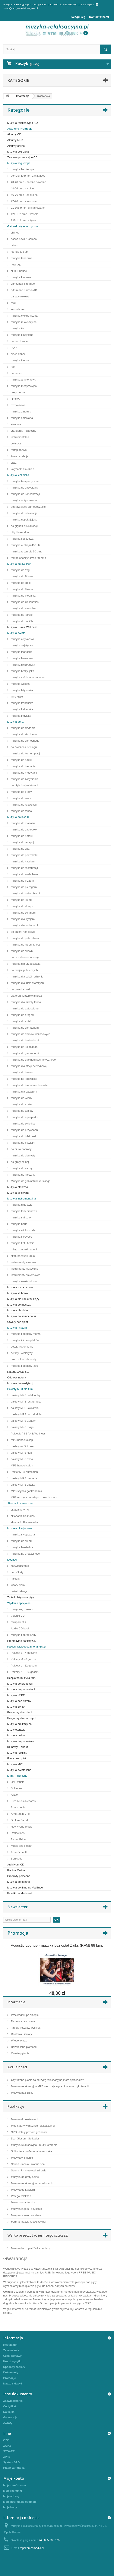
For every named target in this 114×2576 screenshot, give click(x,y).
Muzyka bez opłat (18, 151)
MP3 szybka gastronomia (26, 1491)
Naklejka (9, 2411)
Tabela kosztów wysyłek (25, 2027)
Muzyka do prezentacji (21, 1689)
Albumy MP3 (15, 140)
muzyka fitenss (19, 360)
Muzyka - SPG (16, 1695)
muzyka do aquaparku (24, 1117)
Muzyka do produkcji (20, 1683)
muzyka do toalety (21, 1110)
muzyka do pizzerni (22, 880)
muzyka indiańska (21, 709)
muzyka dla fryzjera (22, 919)
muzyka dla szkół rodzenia (26, 976)
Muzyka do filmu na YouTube (25, 1887)
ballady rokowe (19, 296)
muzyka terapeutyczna (24, 481)
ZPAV (6, 2456)
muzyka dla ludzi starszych (27, 983)
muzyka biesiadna (21, 1547)
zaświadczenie (19, 1565)
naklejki (15, 1578)
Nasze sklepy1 (12, 2383)
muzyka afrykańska (22, 639)
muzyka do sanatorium (24, 1027)
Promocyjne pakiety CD (21, 1640)
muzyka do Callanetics (24, 602)
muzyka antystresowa (24, 500)
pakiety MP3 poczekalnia (25, 1414)
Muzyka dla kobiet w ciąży (23, 1298)
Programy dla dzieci (19, 1712)
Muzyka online (16, 1735)
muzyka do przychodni (24, 1130)
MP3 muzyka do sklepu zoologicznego (34, 1497)
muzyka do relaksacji (23, 513)
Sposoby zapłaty (14, 2366)
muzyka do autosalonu (24, 1008)
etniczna (15, 424)
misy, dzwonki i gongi (23, 1249)
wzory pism (17, 1585)
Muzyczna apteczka (22, 2202)
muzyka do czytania (22, 727)
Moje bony (10, 2507)
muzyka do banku (21, 1072)
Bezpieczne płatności (23, 2046)
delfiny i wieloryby (21, 1353)
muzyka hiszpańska (22, 664)
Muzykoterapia (16, 1729)
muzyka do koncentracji (25, 494)
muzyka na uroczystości (25, 1553)
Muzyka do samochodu (21, 1316)
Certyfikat (9, 2406)
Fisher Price (18, 1839)
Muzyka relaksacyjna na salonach (31, 2183)
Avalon (14, 1794)
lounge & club (19, 251)
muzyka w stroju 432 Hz (25, 545)
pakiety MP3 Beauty (22, 1420)
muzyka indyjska (20, 715)
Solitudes (16, 1788)
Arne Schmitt (18, 1852)
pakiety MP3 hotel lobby (25, 1395)
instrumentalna (19, 437)
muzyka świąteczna (22, 1534)
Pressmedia (17, 1807)
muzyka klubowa (20, 277)
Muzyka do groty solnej (24, 2176)
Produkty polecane (18, 1876)
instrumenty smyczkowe (25, 1275)
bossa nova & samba (23, 239)
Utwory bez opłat (17, 1321)
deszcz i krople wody (23, 1359)
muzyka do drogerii (22, 1014)
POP (13, 347)
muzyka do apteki (21, 1021)
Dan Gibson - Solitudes (24, 2138)
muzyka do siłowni (21, 951)
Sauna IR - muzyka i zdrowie (28, 2170)
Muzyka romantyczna (20, 1287)
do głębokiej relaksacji (24, 526)
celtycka (15, 443)
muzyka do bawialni (22, 1142)
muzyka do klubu (21, 899)
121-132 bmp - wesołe (24, 214)
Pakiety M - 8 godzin (23, 1659)
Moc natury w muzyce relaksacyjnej (32, 2125)
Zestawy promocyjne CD (22, 157)
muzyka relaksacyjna (23, 322)
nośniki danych (19, 1591)
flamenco (16, 373)
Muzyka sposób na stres (25, 2215)
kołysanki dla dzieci (22, 469)
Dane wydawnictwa (22, 2021)
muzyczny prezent (21, 1609)
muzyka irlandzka (21, 651)
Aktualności (17, 2067)
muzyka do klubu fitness (25, 944)
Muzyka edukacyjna (19, 1724)
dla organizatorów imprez (26, 995)
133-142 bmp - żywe (23, 220)
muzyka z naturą (20, 411)
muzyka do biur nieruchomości (29, 1085)
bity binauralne (19, 532)
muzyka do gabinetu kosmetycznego (33, 1059)
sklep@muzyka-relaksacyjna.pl (20, 8)
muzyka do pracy (21, 791)
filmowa (15, 398)
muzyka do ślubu (21, 1540)
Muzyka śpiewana (18, 1192)
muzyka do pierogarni (23, 887)
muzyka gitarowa (21, 1204)
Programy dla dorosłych (22, 1718)
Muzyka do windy (21, 1098)
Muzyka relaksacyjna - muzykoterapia (33, 2144)
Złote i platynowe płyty (21, 1597)
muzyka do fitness (21, 589)
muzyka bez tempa (22, 169)
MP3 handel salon (21, 1465)
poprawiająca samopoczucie (28, 506)
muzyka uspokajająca (23, 519)
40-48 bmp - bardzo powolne (28, 182)
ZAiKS (7, 2445)
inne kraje (16, 696)
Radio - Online (16, 1870)
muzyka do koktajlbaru (24, 1046)
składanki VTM (19, 1509)
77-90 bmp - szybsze (23, 201)
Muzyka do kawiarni (22, 2189)
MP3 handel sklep (21, 1440)
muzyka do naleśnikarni (25, 893)
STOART (9, 2451)
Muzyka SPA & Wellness (22, 627)
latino (14, 245)
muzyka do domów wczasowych (30, 1034)
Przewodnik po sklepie (24, 2015)
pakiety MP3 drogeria (23, 1478)
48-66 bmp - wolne (22, 188)
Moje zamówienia (14, 2485)
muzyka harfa (19, 1223)
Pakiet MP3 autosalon (24, 1471)
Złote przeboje (19, 456)
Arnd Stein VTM (20, 1813)
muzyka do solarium (22, 912)
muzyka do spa (19, 848)
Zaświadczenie (13, 2400)
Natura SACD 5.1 (18, 1371)
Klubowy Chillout (17, 1747)
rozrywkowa (17, 405)
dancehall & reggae (22, 283)
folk (12, 366)
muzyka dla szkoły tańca (25, 1002)
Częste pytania (19, 2053)
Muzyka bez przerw (19, 1700)
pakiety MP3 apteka (22, 1484)
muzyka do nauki (21, 759)
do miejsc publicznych (24, 970)
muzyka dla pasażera (23, 1091)
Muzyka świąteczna (19, 1770)
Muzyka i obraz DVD (23, 1634)
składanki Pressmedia (24, 1522)
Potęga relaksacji (21, 2196)
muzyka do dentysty (22, 1155)
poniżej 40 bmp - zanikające (27, 175)
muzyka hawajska (21, 658)
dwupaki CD (18, 1622)
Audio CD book (19, 1628)
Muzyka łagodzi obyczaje (26, 2208)
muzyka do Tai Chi (22, 621)
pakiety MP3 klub (21, 1452)
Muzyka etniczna (17, 1187)
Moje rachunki (12, 2490)
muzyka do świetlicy (22, 1123)
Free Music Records (23, 1801)
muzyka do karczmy (22, 1174)
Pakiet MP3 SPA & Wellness (27, 1433)
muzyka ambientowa (23, 379)
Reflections (17, 1833)
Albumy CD (14, 134)
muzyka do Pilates (21, 576)
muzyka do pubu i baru (24, 938)
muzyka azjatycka (21, 645)
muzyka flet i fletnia (22, 1243)
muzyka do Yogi (20, 570)
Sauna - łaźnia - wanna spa (27, 2164)
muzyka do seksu (21, 798)
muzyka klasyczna (21, 334)
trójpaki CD (17, 1615)
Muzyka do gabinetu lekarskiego (30, 1181)
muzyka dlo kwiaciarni (24, 925)
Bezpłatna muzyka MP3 (22, 1677)
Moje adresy (11, 2496)
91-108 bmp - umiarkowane (27, 207)
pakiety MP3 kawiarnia (24, 1408)
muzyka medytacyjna (23, 386)
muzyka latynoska (21, 690)
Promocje (9, 2378)
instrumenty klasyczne (24, 1268)
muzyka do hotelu (21, 836)
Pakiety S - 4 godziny (23, 1652)
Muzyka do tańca (21, 811)
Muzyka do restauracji (24, 2119)
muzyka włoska (20, 683)
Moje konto (13, 2478)
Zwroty (7, 2423)
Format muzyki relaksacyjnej (28, 2221)
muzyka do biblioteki (23, 1136)
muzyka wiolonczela (22, 1230)
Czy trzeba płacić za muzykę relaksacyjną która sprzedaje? (47, 2080)
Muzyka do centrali (18, 1881)
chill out (15, 232)
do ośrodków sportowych (25, 957)
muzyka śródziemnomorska (27, 677)
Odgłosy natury (16, 1377)
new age (15, 264)
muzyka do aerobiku (23, 608)
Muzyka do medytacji (20, 1383)
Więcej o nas (18, 2040)
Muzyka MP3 (15, 1764)
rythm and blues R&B (23, 290)
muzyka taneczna (21, 258)
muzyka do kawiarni (22, 861)
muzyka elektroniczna (24, 315)
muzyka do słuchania (23, 734)
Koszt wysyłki (12, 2361)
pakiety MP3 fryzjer (22, 1427)
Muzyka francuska (21, 703)
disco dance (18, 354)
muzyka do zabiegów (23, 829)
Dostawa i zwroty (21, 2034)
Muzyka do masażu (19, 1304)
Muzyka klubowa (17, 1293)
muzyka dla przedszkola (25, 963)
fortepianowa (18, 449)
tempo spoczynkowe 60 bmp (28, 557)
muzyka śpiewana (21, 417)
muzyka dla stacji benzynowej (28, 1066)
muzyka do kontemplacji (25, 753)
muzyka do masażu (22, 823)
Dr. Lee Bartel (19, 1820)
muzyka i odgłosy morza (25, 1333)
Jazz (13, 462)
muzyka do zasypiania (24, 487)
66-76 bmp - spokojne (24, 194)
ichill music (17, 1781)
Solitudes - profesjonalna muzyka (31, 2151)
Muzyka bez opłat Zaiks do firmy (30, 2248)
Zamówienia (11, 2350)
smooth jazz (18, 309)
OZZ (6, 2440)
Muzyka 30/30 (16, 1706)
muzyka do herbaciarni (24, 1040)
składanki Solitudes (22, 1516)
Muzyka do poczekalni (21, 1741)
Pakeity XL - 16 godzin (24, 1672)
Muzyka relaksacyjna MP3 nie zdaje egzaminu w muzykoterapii (49, 2086)
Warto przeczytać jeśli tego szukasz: (37, 2235)
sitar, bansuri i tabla (22, 1255)
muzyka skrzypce (21, 1236)
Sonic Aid (16, 1858)
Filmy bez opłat (16, 1758)
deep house (17, 392)
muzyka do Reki (20, 582)
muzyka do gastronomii (24, 1053)
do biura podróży (20, 1149)
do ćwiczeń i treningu (23, 747)
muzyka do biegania (22, 595)
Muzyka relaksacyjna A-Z (22, 122)
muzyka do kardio (21, 614)
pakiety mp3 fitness (22, 1446)
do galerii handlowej (22, 931)
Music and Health (21, 1845)
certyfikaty (16, 1572)
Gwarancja (10, 2417)
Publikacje (15, 2106)
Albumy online (16, 145)
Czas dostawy (12, 2355)
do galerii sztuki (20, 989)
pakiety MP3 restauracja (25, 1401)
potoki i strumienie (21, 1346)
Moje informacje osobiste (20, 2501)
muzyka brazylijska (22, 671)
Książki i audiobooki (19, 1893)
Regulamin (10, 2344)
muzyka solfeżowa (22, 538)
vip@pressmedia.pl (32, 2548)
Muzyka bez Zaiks (21, 2092)
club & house (18, 270)
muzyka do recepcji (22, 842)
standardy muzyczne (23, 430)
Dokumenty (10, 2372)
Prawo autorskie (14, 2467)
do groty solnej (19, 1161)
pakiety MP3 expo (21, 1459)
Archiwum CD (15, 1864)
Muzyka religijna (17, 1752)
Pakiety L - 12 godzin (23, 1665)
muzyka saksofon (21, 1217)
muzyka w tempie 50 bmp (26, 551)
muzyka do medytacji (23, 772)
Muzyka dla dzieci (18, 1310)
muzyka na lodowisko (23, 1078)
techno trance (19, 341)
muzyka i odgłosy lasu (24, 1365)
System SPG (11, 2462)
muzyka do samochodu (24, 740)
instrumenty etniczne (23, 1262)
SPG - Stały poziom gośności (28, 2132)
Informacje (16, 2002)
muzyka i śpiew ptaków (24, 1340)
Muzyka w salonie (21, 2157)
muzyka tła (17, 328)
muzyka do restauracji (24, 867)
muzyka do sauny (21, 1168)
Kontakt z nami (99, 17)
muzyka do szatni (21, 1104)
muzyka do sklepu (21, 906)
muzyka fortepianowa (23, 1211)
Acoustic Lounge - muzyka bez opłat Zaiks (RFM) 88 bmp (57, 1945)
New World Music (21, 1826)
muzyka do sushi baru (24, 874)
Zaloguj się (78, 17)
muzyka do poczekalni (24, 855)
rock (13, 302)
